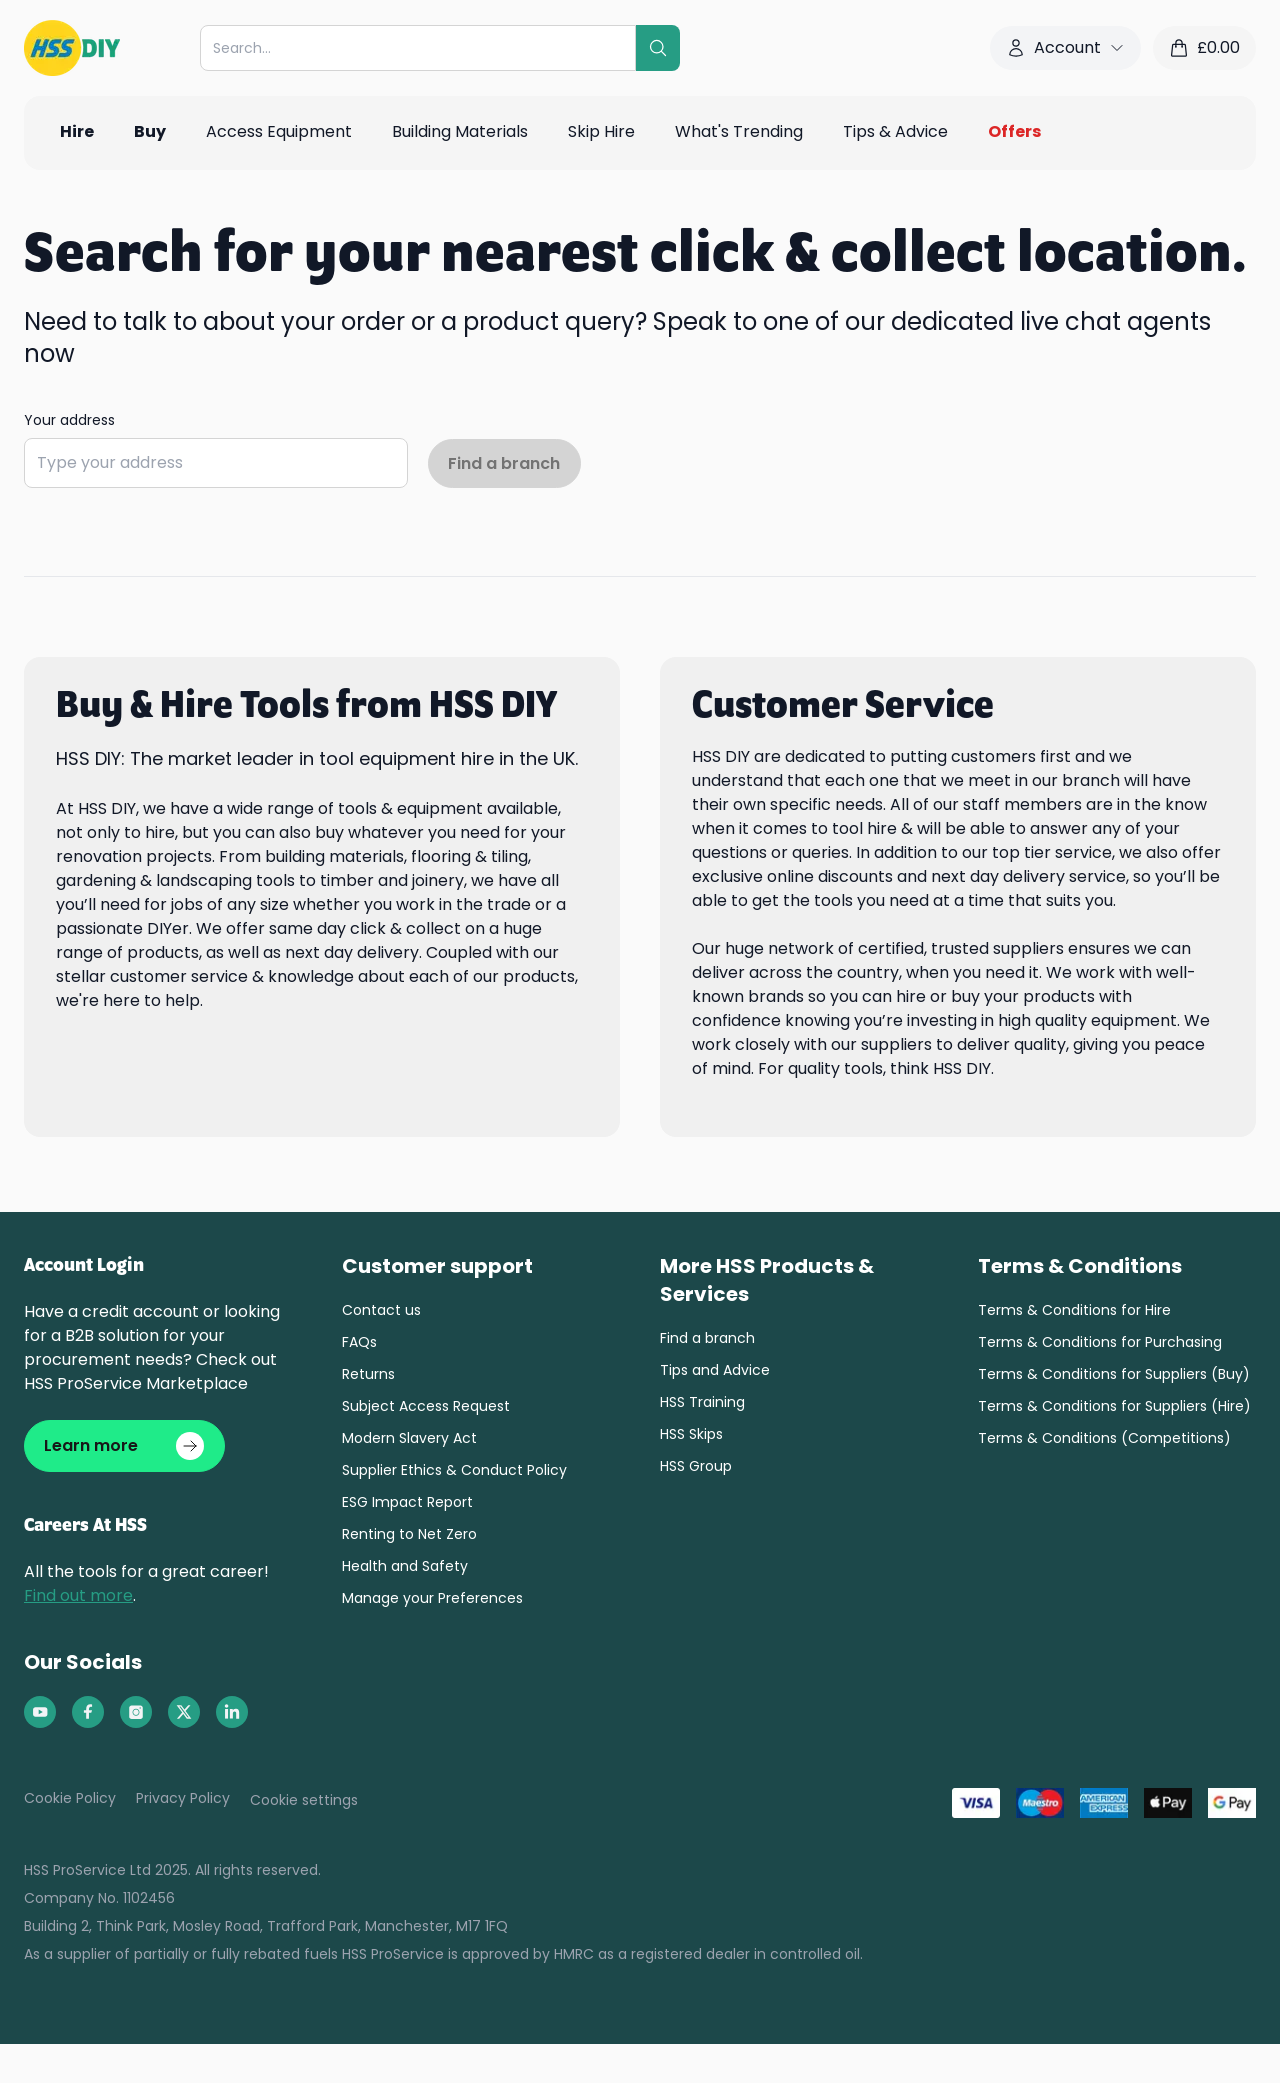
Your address (69, 420)
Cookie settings (304, 1802)
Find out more (78, 1597)
